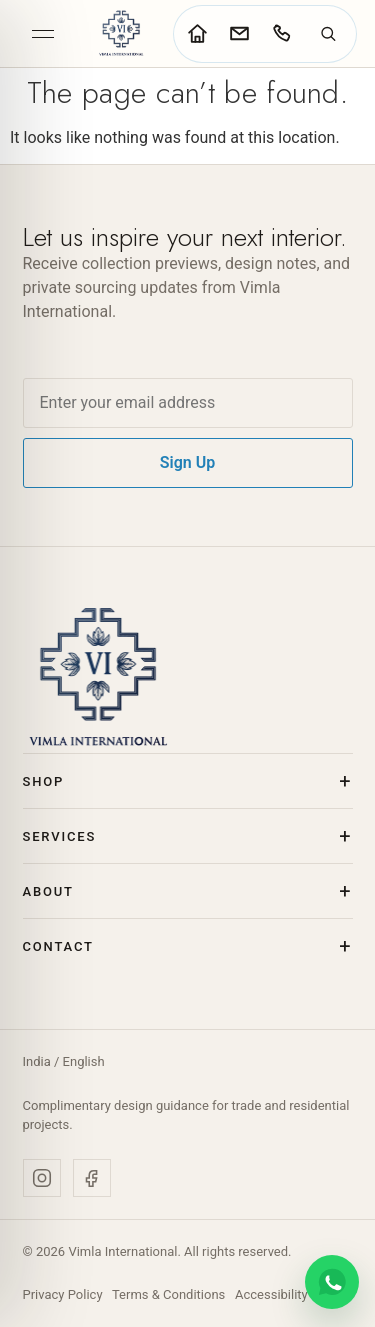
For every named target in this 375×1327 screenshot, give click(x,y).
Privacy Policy (63, 1294)
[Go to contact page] (239, 34)
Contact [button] (58, 946)
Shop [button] (44, 781)
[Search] (328, 34)
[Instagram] (42, 1178)
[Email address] (188, 403)
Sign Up (187, 462)
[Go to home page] (197, 34)
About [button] (48, 891)
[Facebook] (92, 1178)
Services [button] (60, 836)
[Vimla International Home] (121, 33)
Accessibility (271, 1294)
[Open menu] (43, 34)
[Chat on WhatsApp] (332, 1282)
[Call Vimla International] (281, 34)
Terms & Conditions (168, 1294)
